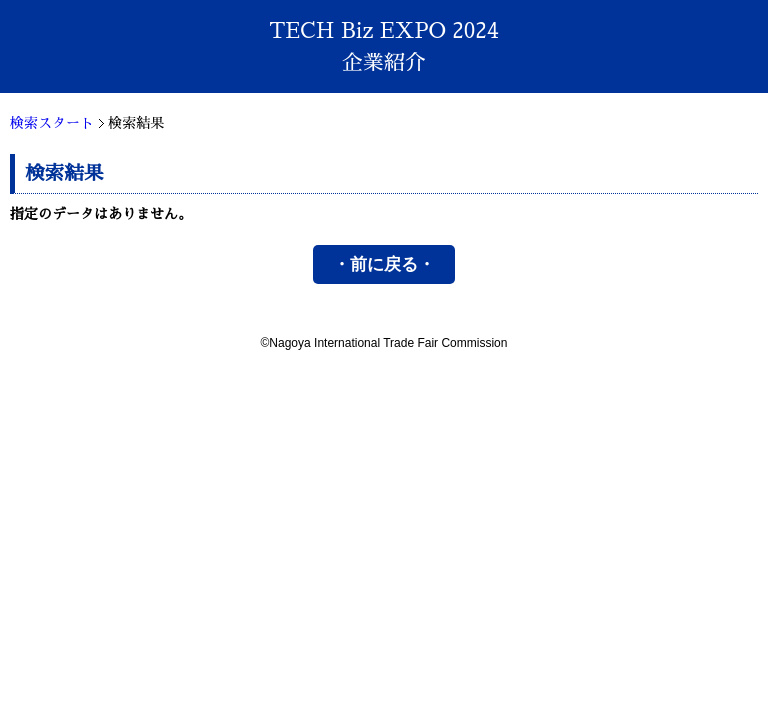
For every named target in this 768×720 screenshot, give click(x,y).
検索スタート (52, 123)
